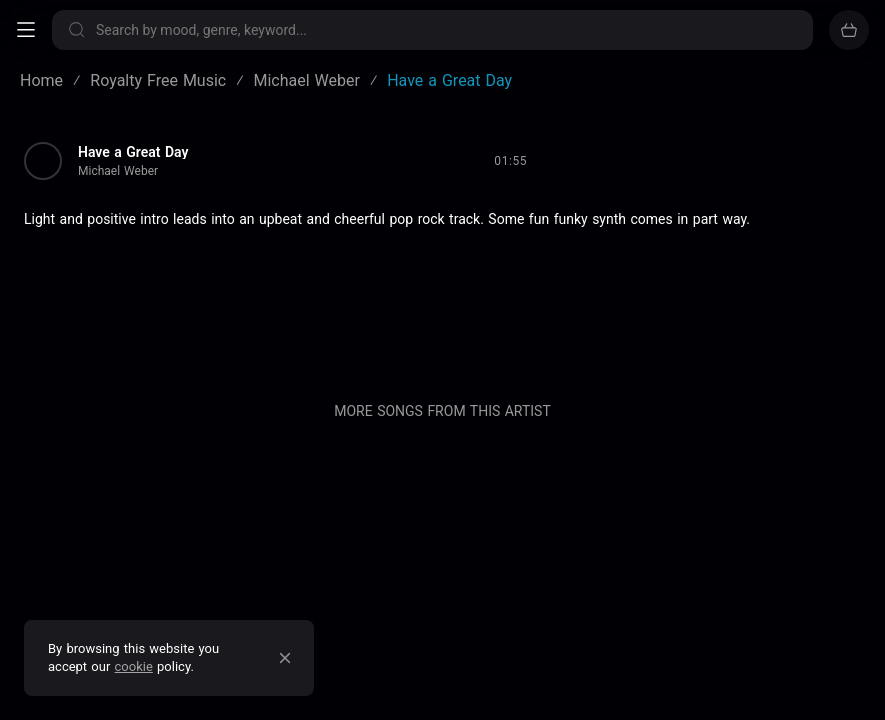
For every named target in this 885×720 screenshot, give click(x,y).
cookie (134, 666)
